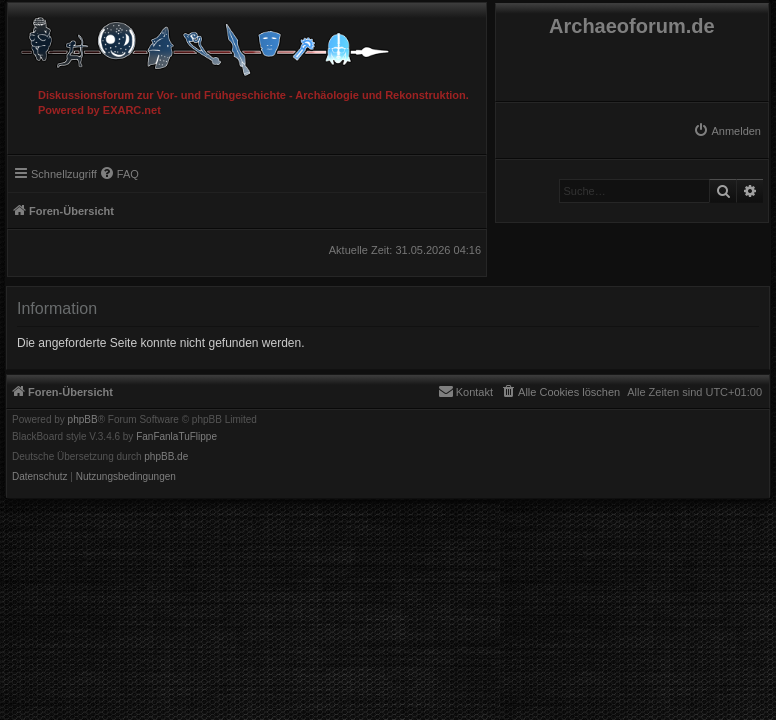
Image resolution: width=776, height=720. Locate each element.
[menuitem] (727, 131)
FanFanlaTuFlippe (176, 437)
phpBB (83, 420)
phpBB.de (166, 457)
